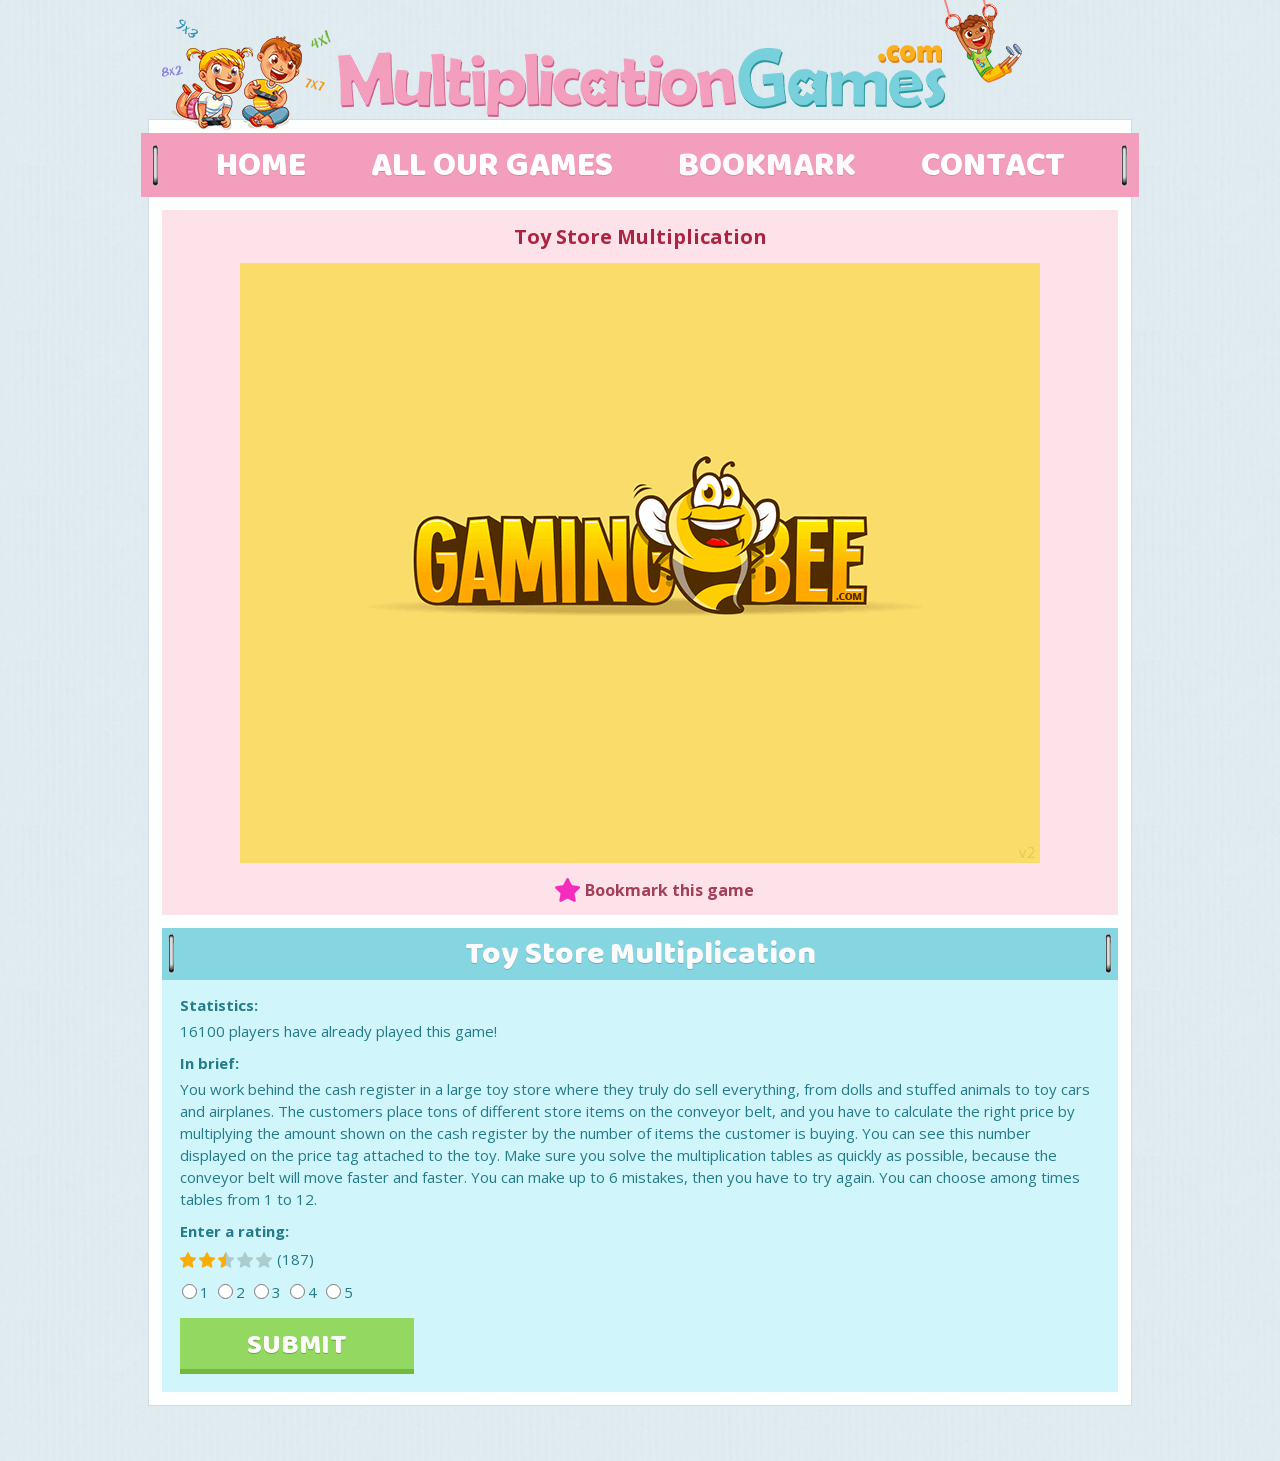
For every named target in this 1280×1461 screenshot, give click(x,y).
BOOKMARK (767, 166)
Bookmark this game (669, 890)
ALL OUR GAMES (492, 166)
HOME (261, 166)
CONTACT (993, 166)
